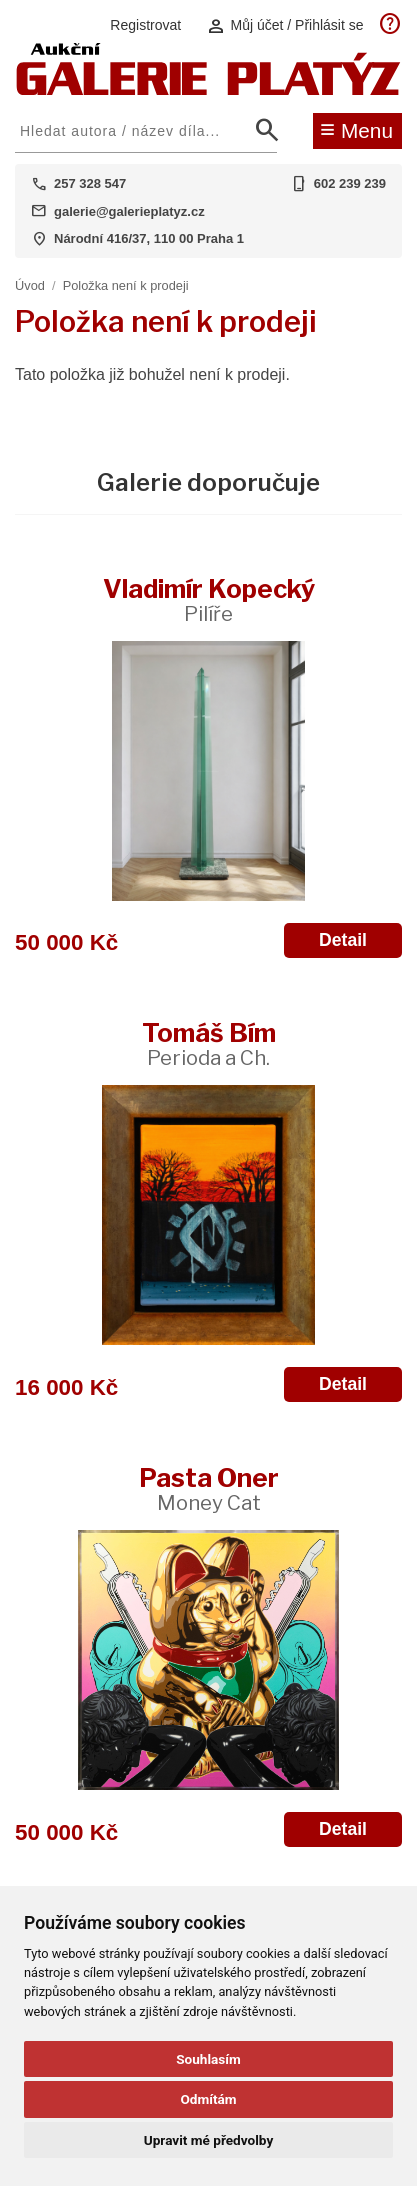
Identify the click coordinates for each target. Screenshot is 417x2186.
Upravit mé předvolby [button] (208, 2140)
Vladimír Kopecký (209, 599)
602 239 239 (350, 183)
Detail (343, 940)
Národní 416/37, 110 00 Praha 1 (149, 238)
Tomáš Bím (209, 1043)
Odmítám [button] (208, 2099)
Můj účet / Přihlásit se (285, 25)
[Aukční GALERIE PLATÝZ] (208, 90)
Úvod (30, 285)
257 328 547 (90, 183)
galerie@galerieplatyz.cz (129, 211)
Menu (356, 129)
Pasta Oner (209, 1488)
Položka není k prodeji (126, 285)
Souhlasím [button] (208, 2059)
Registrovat (145, 25)
